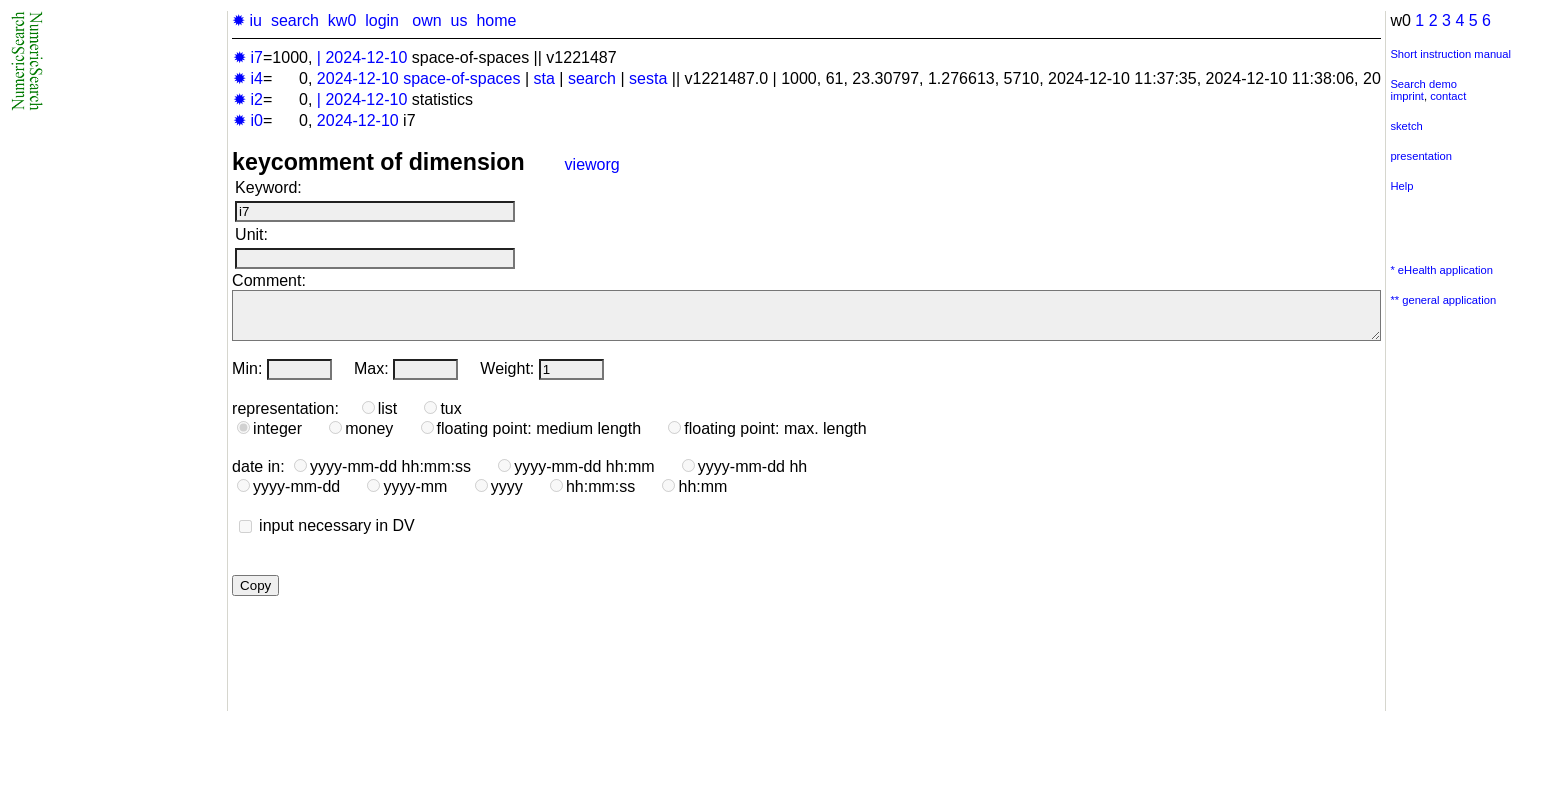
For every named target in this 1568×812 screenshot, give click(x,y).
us (459, 20)
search (295, 20)
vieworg (592, 164)
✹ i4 (248, 78)
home (496, 20)
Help (1401, 186)
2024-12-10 (366, 57)
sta (544, 78)
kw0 (342, 20)
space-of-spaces (461, 78)
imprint (1407, 96)
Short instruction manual (1450, 54)
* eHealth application (1441, 270)
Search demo (1423, 84)
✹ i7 (248, 57)
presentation (1421, 156)
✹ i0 (248, 120)
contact (1448, 96)
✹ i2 (248, 99)
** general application (1443, 300)
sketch (1406, 126)
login (382, 20)
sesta (648, 78)
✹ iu (247, 20)
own (426, 20)
